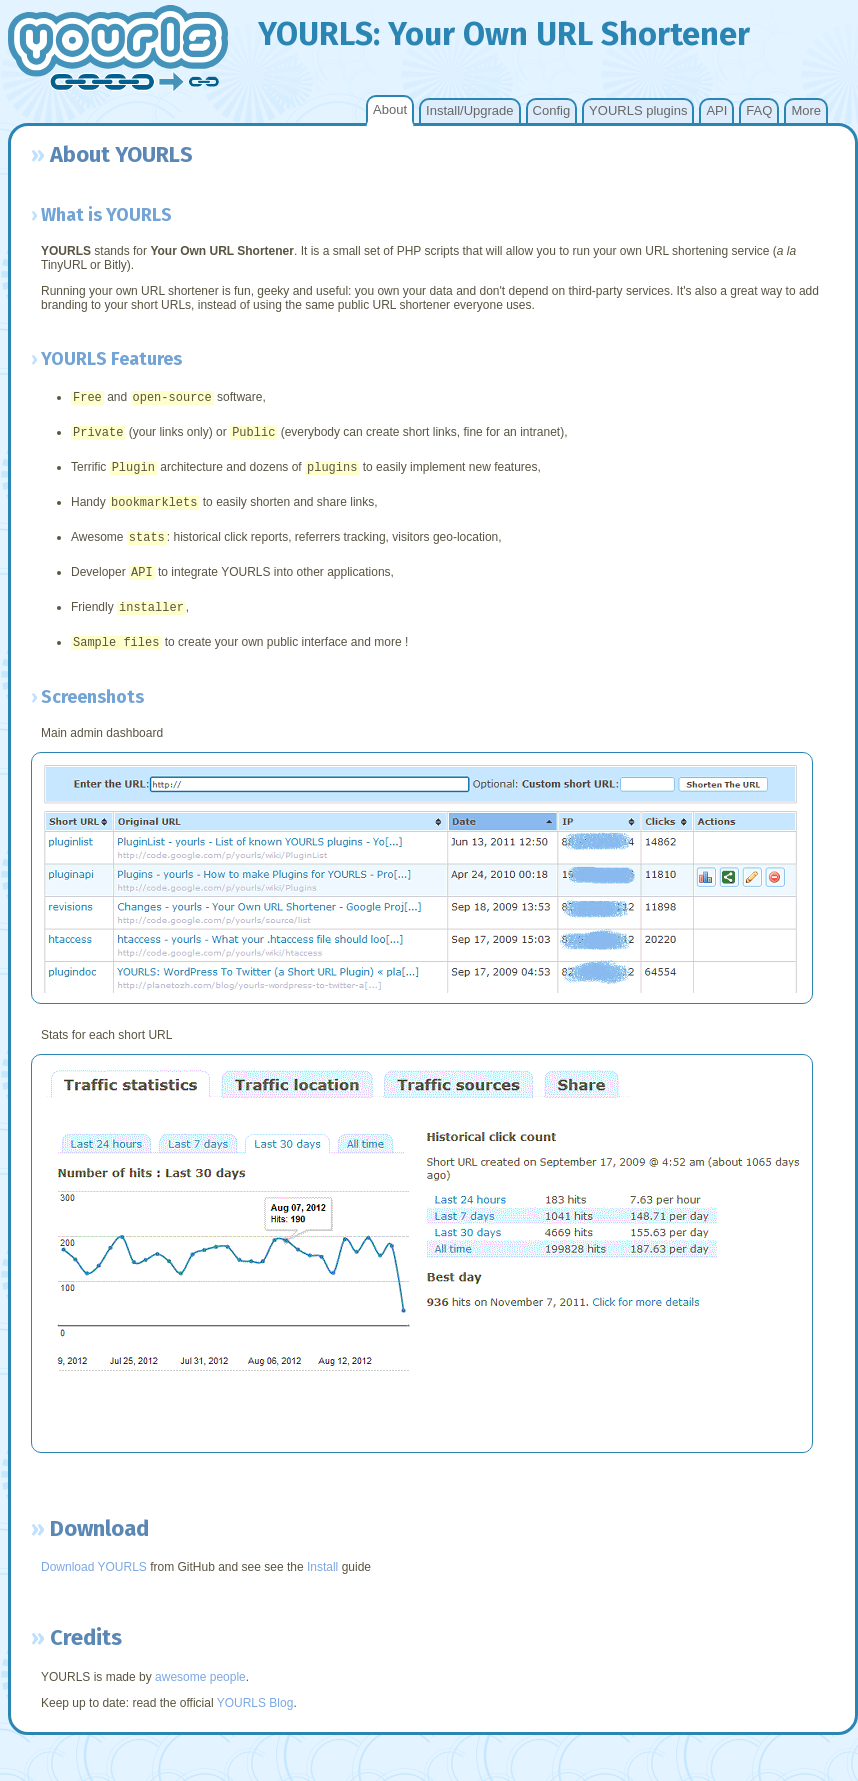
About (390, 109)
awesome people (200, 1693)
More (806, 110)
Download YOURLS (94, 1583)
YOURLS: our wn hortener (504, 34)
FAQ (759, 110)
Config (552, 110)
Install (322, 1583)
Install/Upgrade (469, 110)
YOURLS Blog (255, 1719)
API (716, 110)
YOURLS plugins (638, 110)
